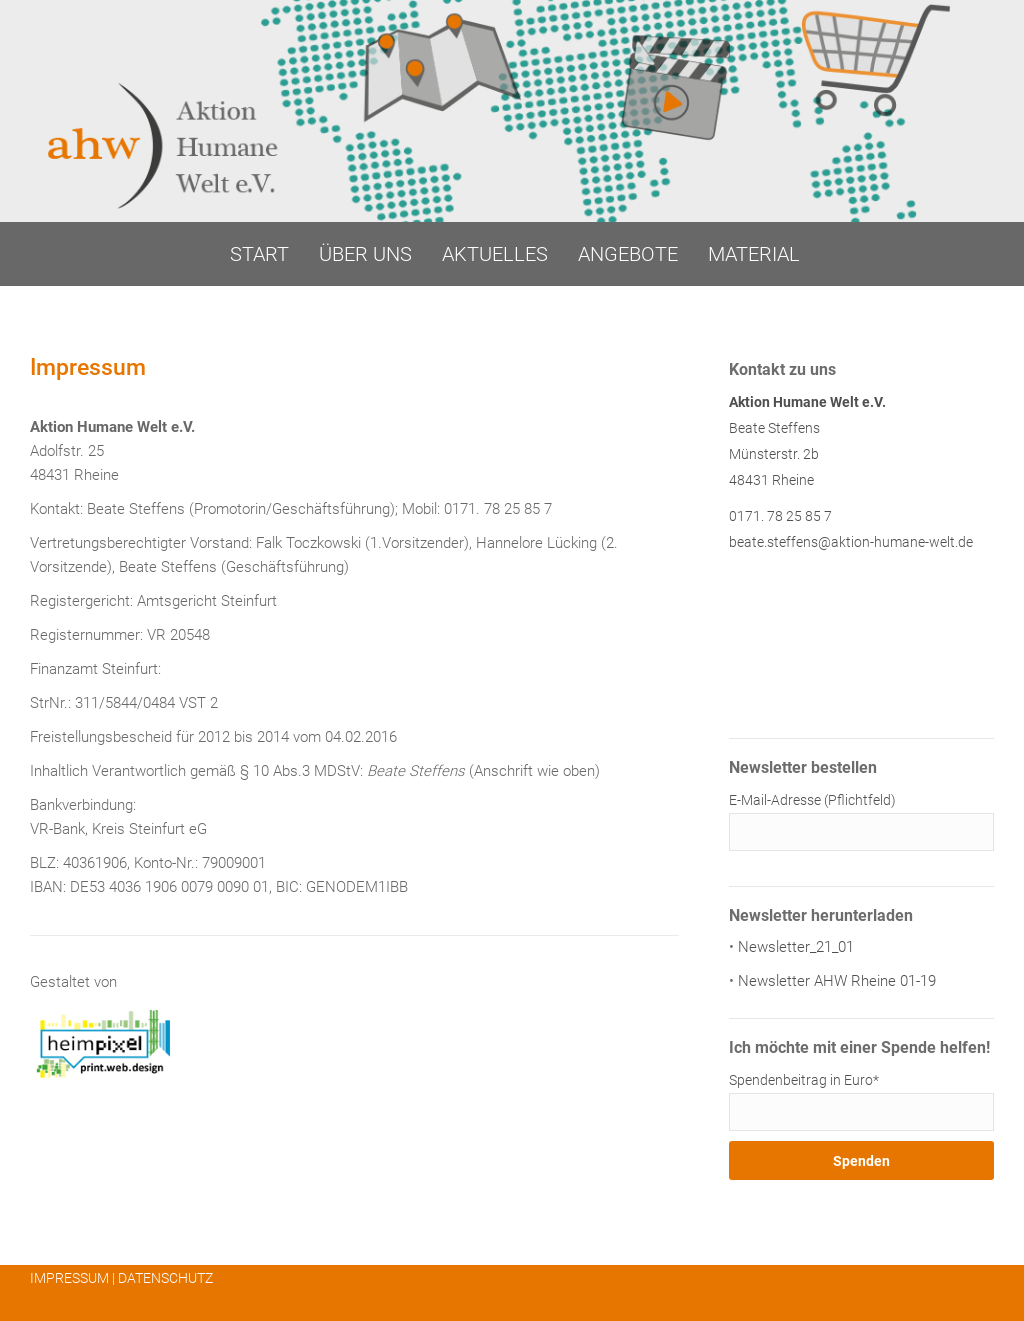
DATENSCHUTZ (165, 1278)
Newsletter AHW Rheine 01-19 (837, 981)
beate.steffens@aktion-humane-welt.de (851, 542)
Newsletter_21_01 (796, 947)
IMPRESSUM (69, 1278)
